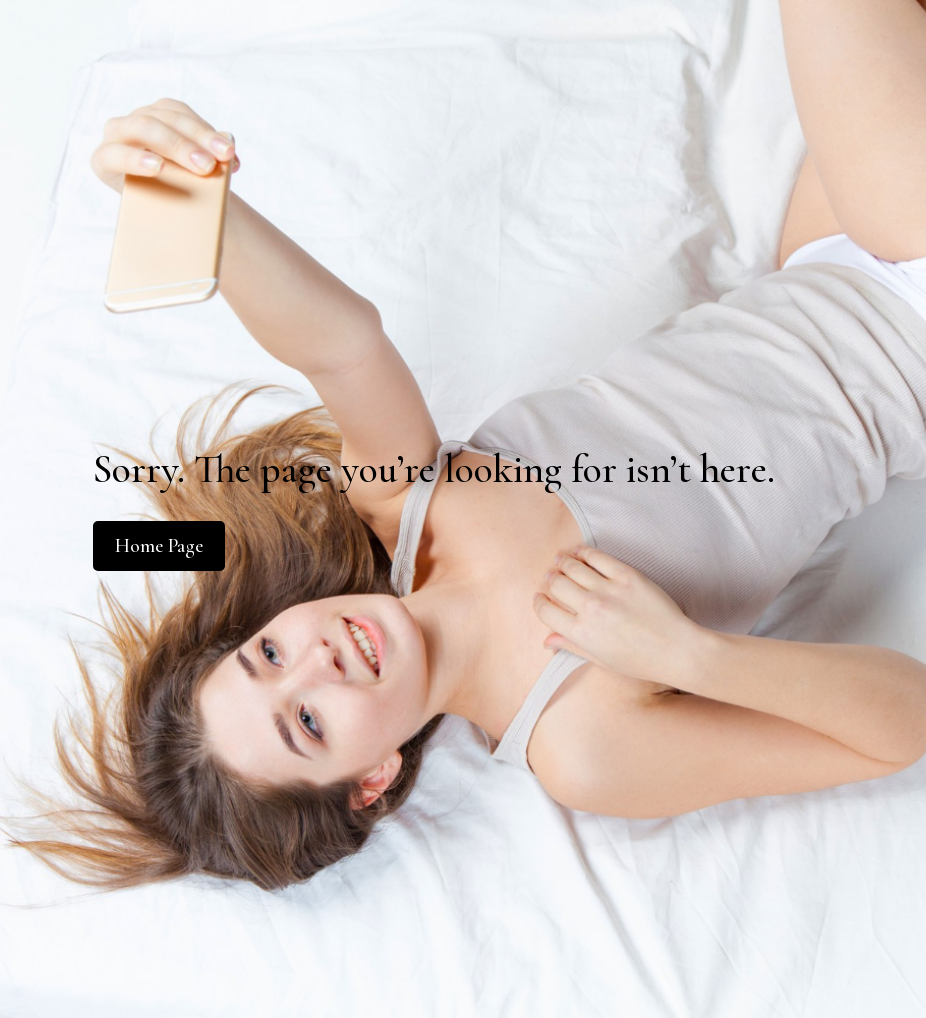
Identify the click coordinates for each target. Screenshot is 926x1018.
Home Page (159, 546)
